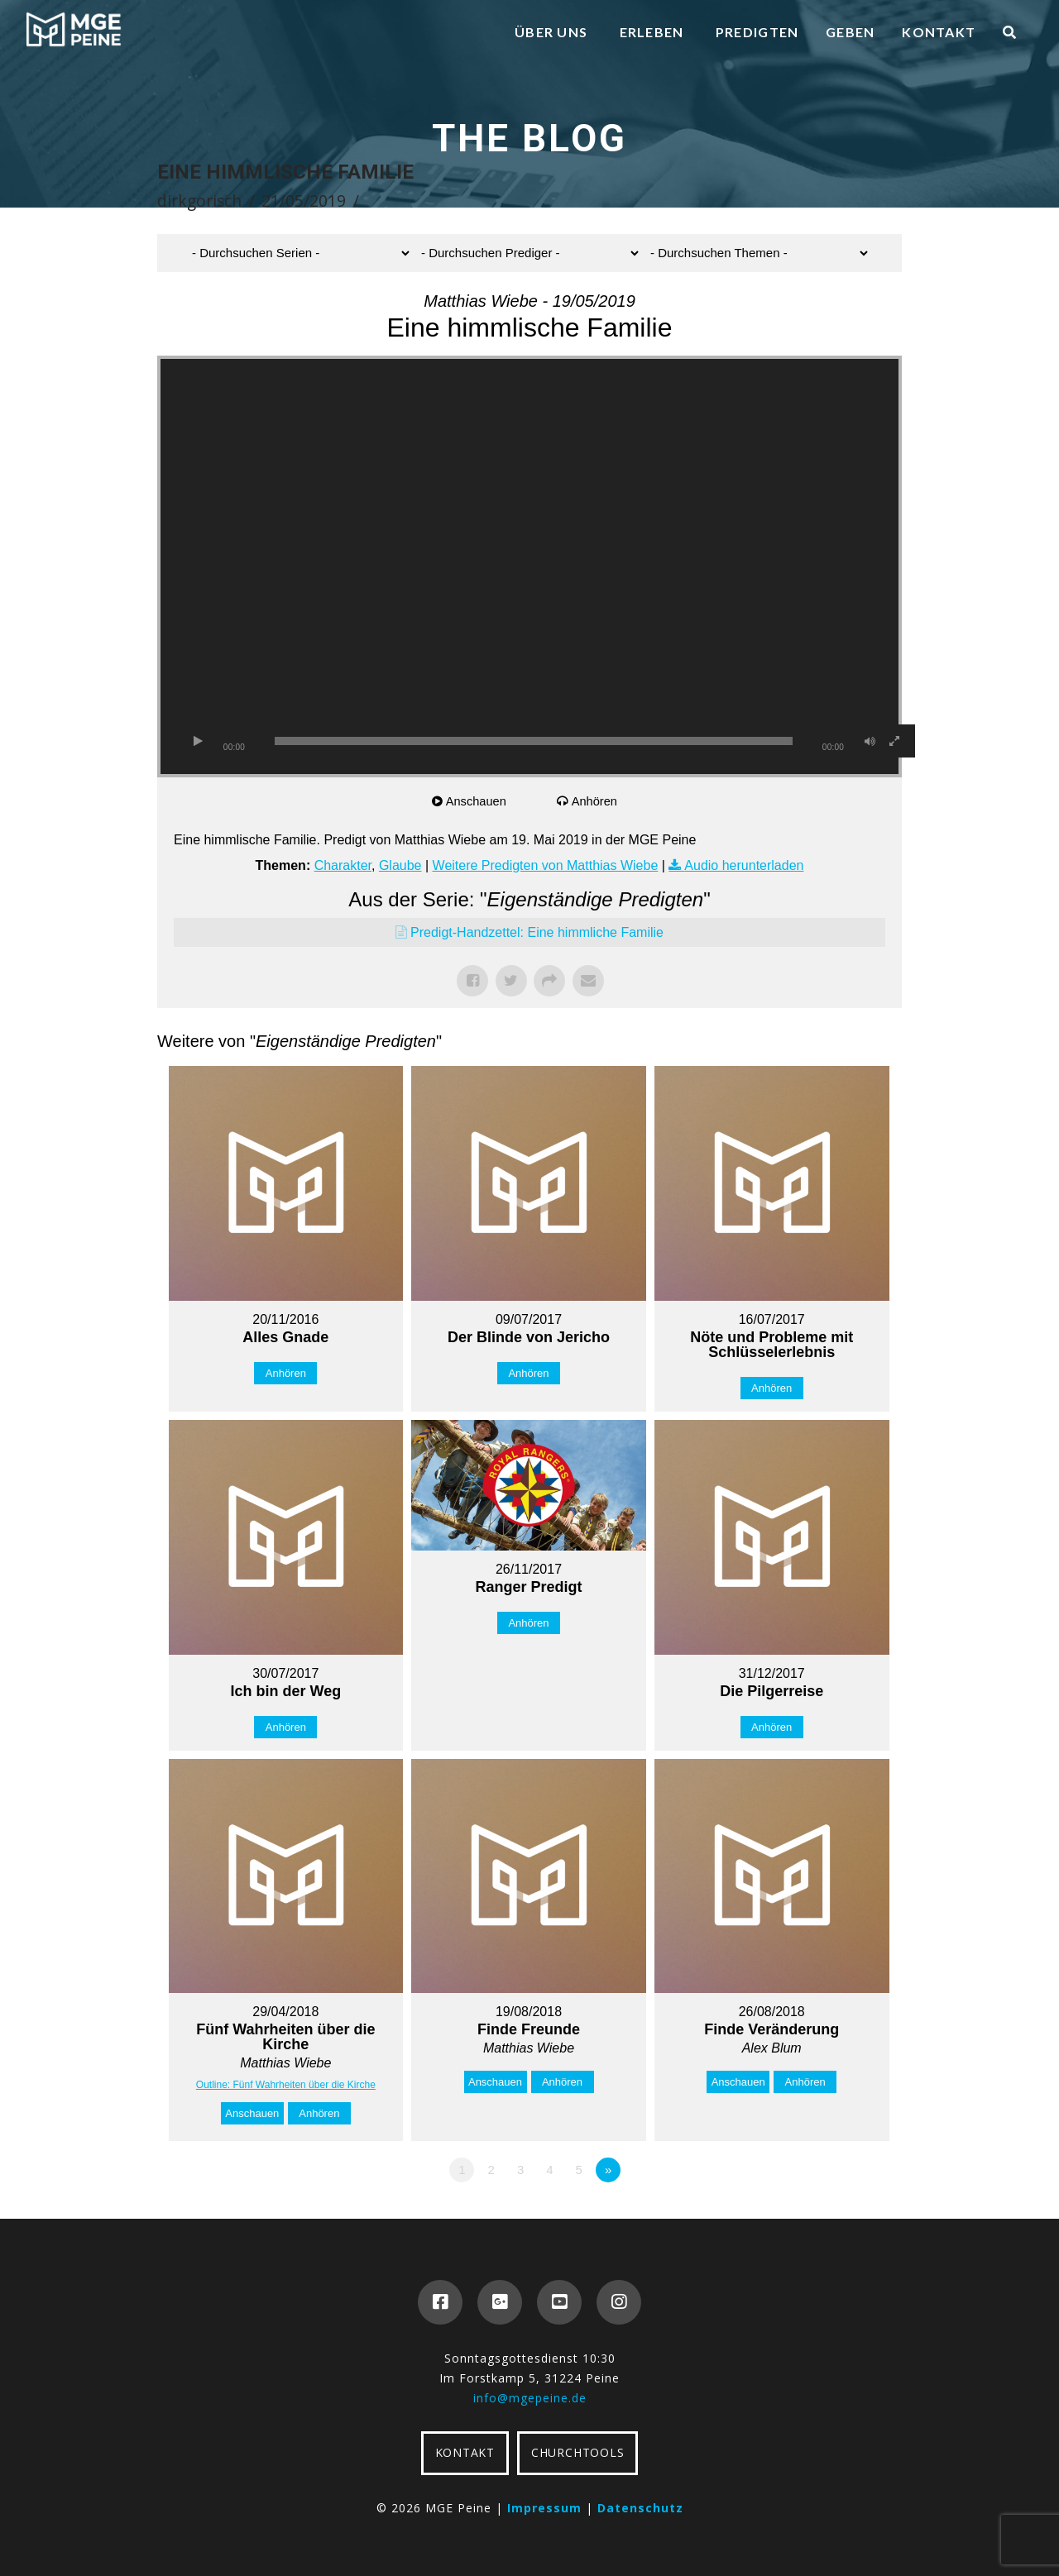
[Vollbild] (894, 741)
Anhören (596, 801)
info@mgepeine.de (530, 2398)
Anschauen (478, 801)
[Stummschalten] (869, 741)
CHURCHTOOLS (577, 2452)
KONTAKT (465, 2452)
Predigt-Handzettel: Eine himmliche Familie (537, 932)
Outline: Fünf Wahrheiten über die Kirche (286, 2085)
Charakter (342, 865)
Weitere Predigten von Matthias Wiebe (546, 865)
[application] (529, 566)
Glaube (400, 865)
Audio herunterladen (743, 865)
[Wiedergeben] (197, 741)
